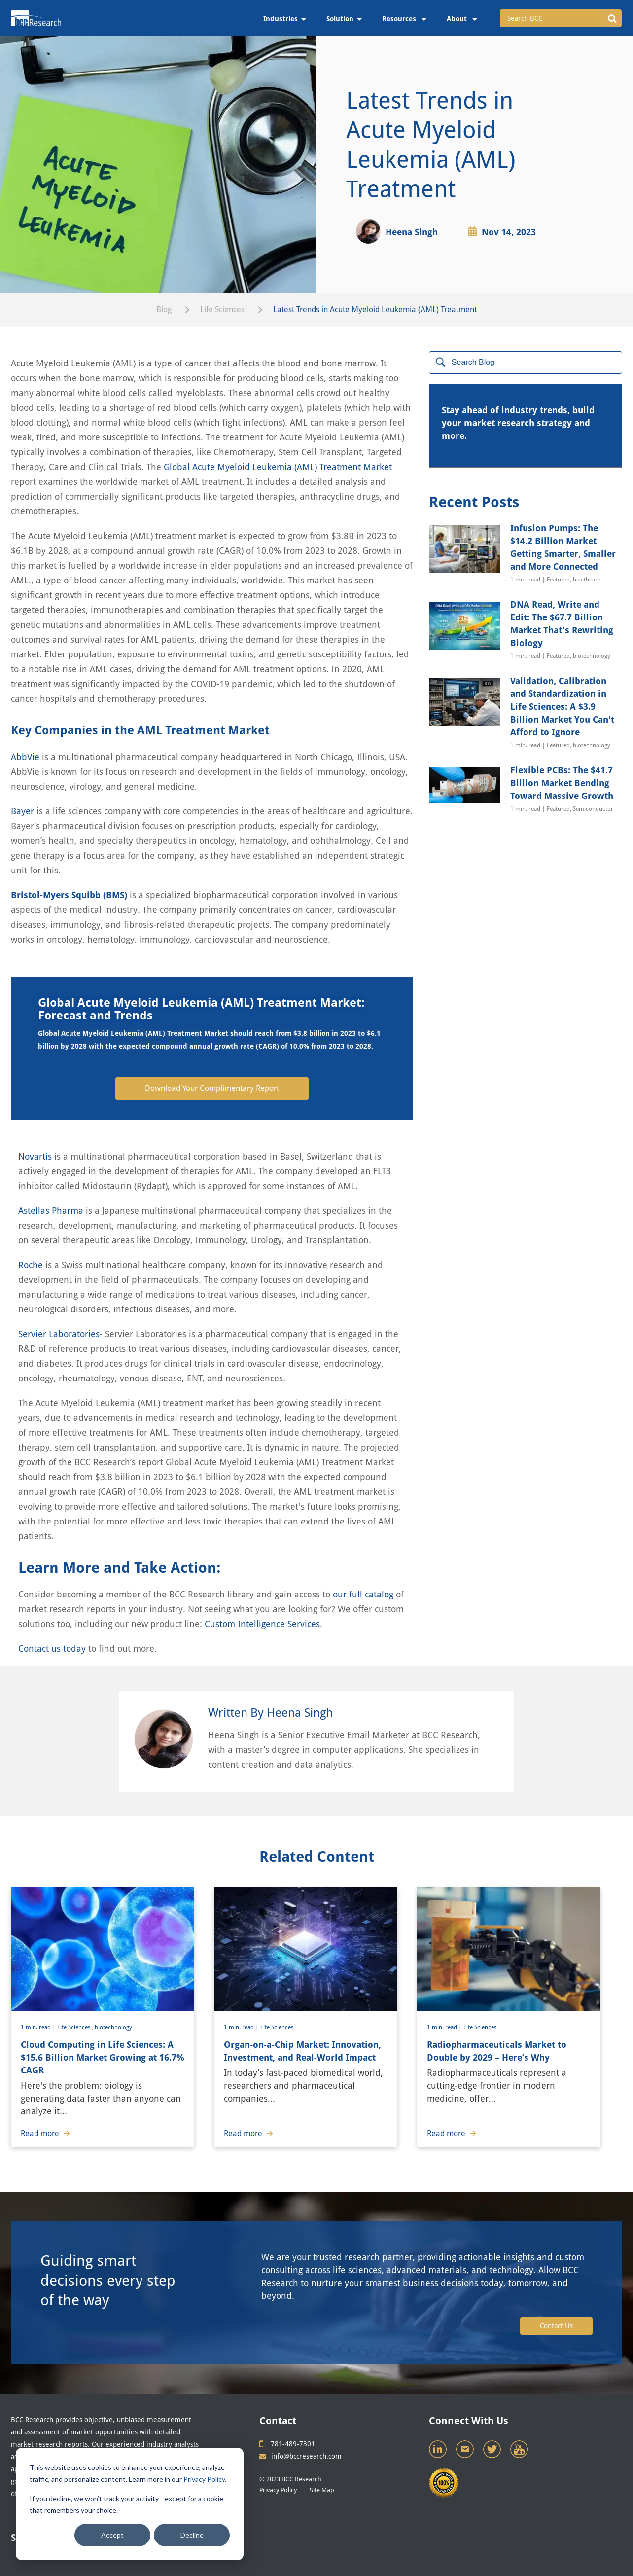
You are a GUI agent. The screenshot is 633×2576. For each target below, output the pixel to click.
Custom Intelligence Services (262, 1624)
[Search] (525, 362)
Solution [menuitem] (339, 19)
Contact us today (52, 1648)
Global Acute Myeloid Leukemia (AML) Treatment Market (278, 467)
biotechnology (113, 2027)
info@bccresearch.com (300, 2456)
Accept (112, 2535)
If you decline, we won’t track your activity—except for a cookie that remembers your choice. (126, 2504)
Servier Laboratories (59, 1334)
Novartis (35, 1156)
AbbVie (25, 757)
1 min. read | (39, 2027)
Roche (30, 1265)
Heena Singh (412, 232)
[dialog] (130, 2504)
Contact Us (556, 2326)
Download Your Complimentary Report (212, 1088)
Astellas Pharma (50, 1210)
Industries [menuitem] (280, 19)
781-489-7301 (287, 2444)
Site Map (322, 2490)
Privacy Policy (204, 2479)
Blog (164, 309)
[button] (612, 18)
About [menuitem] (458, 19)
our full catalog (363, 1594)
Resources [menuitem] (400, 19)
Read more (45, 2133)
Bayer (22, 811)
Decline (192, 2535)
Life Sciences (222, 309)
